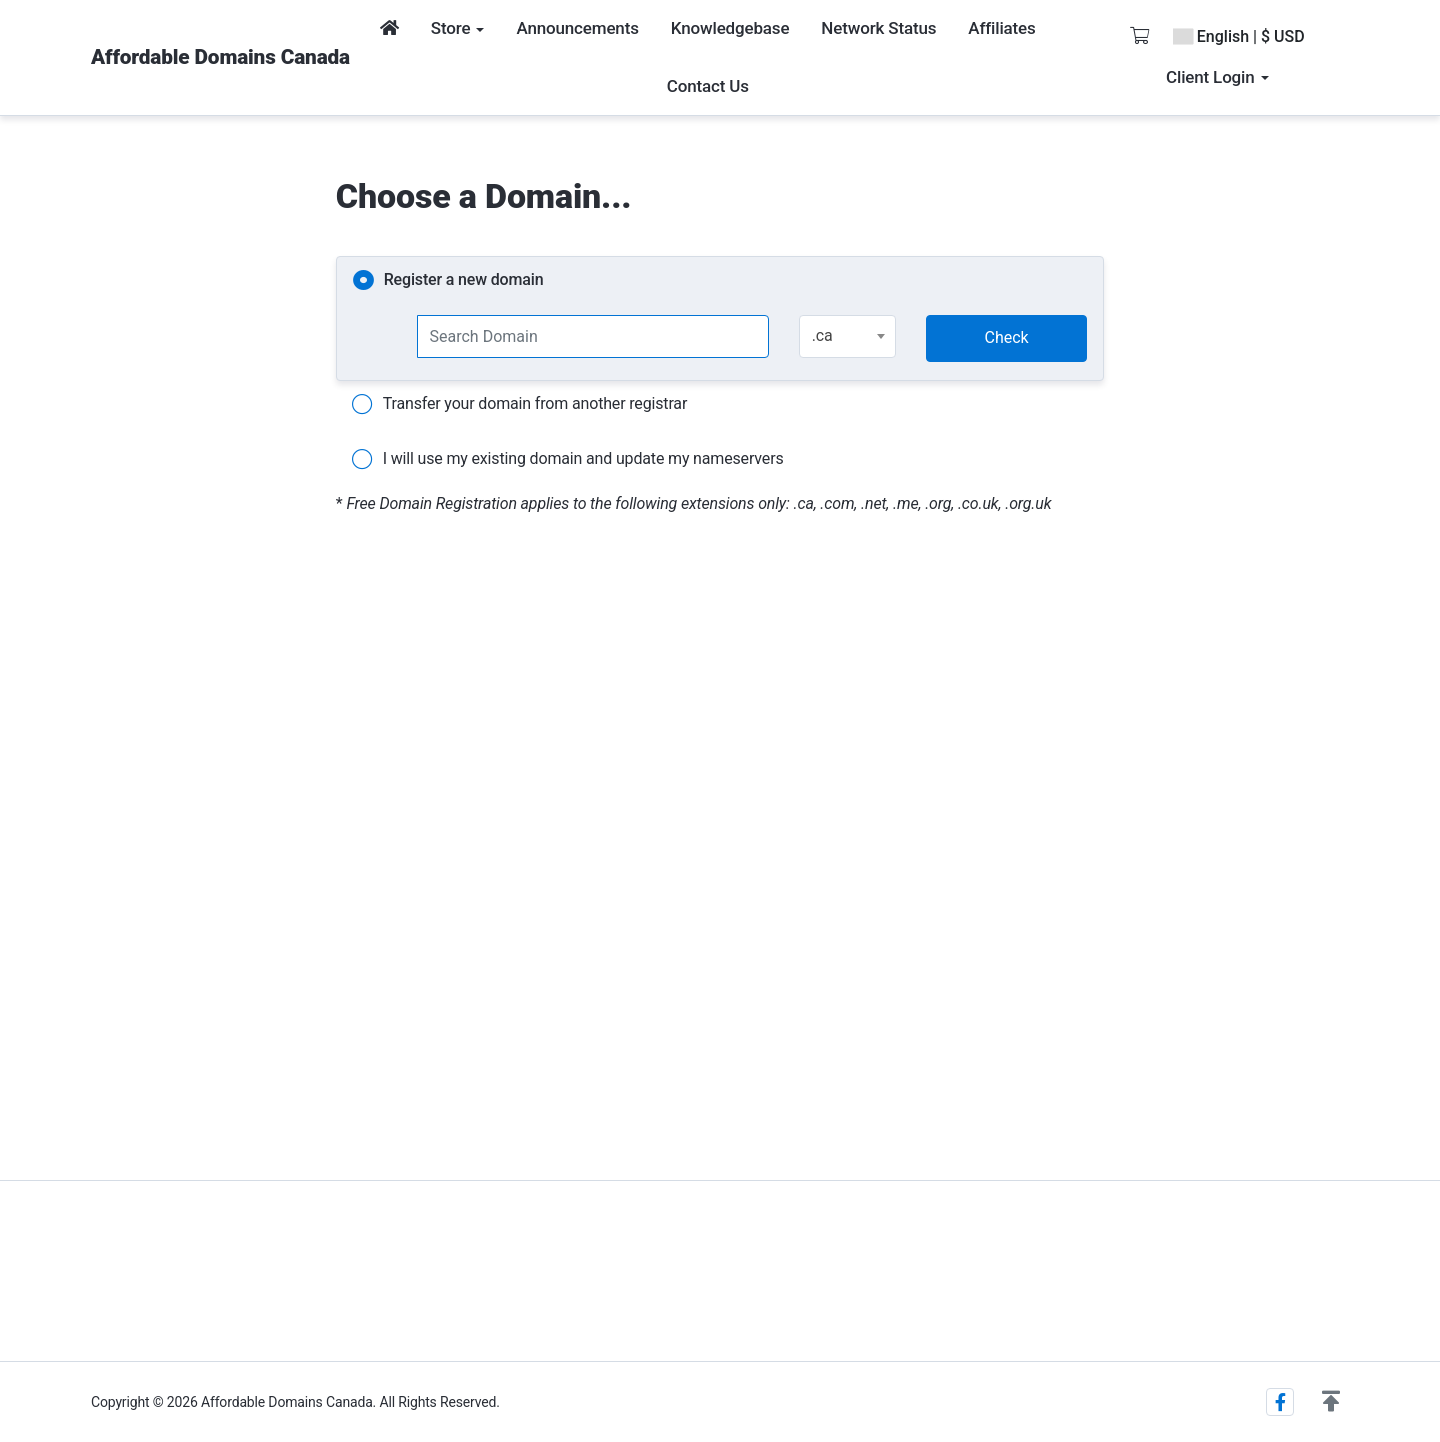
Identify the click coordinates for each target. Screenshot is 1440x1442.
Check (1007, 337)
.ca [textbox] (822, 335)
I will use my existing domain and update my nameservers (568, 460)
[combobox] (847, 336)
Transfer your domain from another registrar (519, 405)
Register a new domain (448, 281)
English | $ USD (1239, 36)
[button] (1331, 1402)
